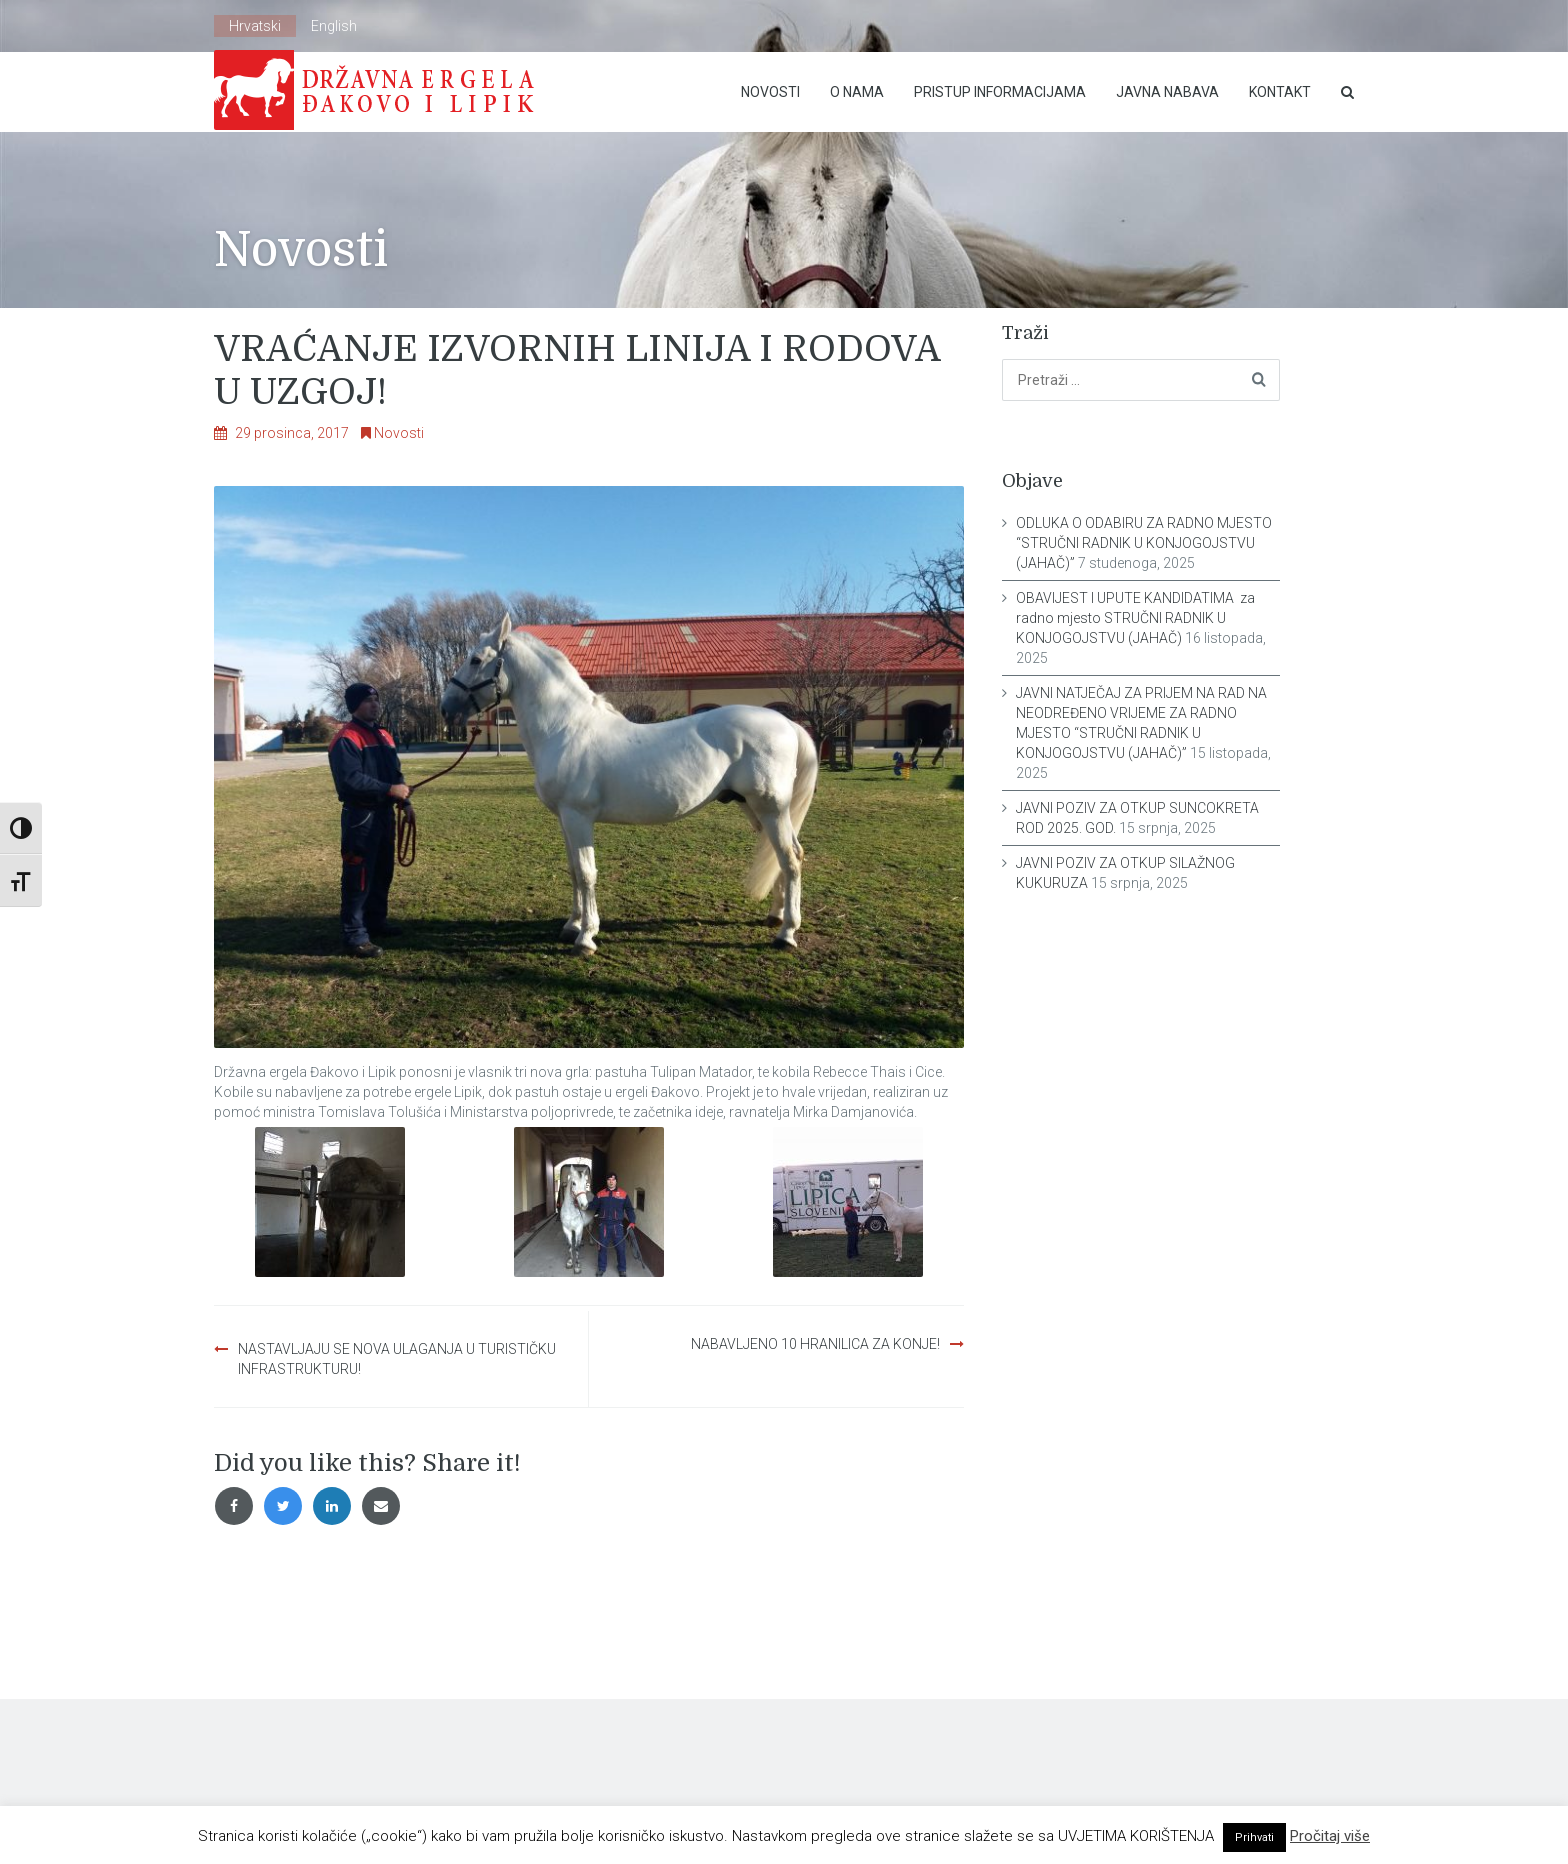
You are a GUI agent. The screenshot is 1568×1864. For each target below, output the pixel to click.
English (334, 26)
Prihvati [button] (1254, 1837)
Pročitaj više (1330, 1836)
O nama (857, 92)
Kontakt (1280, 92)
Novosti (770, 92)
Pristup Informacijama (1000, 92)
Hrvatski (255, 26)
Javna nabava (1167, 92)
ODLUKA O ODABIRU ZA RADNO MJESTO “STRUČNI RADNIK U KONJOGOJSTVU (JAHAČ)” (1144, 543)
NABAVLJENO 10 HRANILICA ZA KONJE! (815, 1344)
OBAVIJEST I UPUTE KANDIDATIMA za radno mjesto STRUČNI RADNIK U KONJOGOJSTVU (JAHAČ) (1135, 618)
